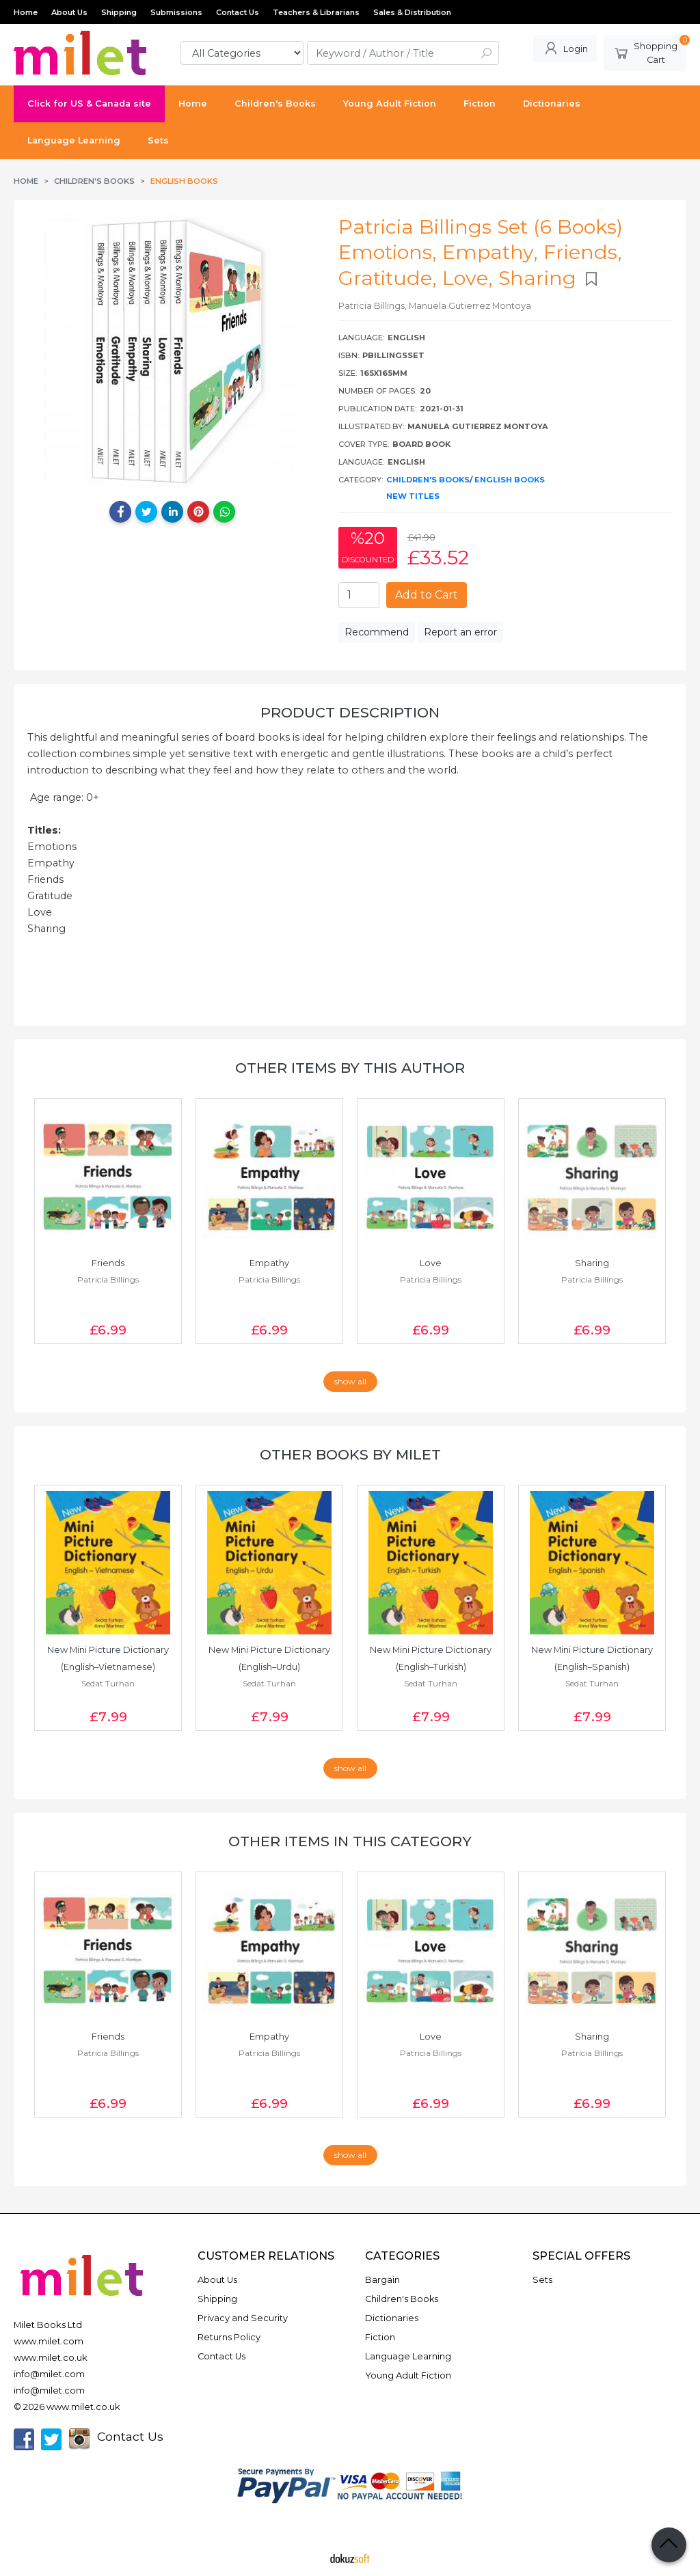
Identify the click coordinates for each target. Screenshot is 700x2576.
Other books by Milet (350, 1454)
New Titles (413, 496)
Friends (108, 1263)
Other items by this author (350, 1067)
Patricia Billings (108, 1279)
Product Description (350, 712)
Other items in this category (350, 1841)
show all (350, 1381)
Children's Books (428, 479)
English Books (509, 479)
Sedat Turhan (108, 1683)
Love (431, 1263)
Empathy (269, 1263)
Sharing (592, 1263)
